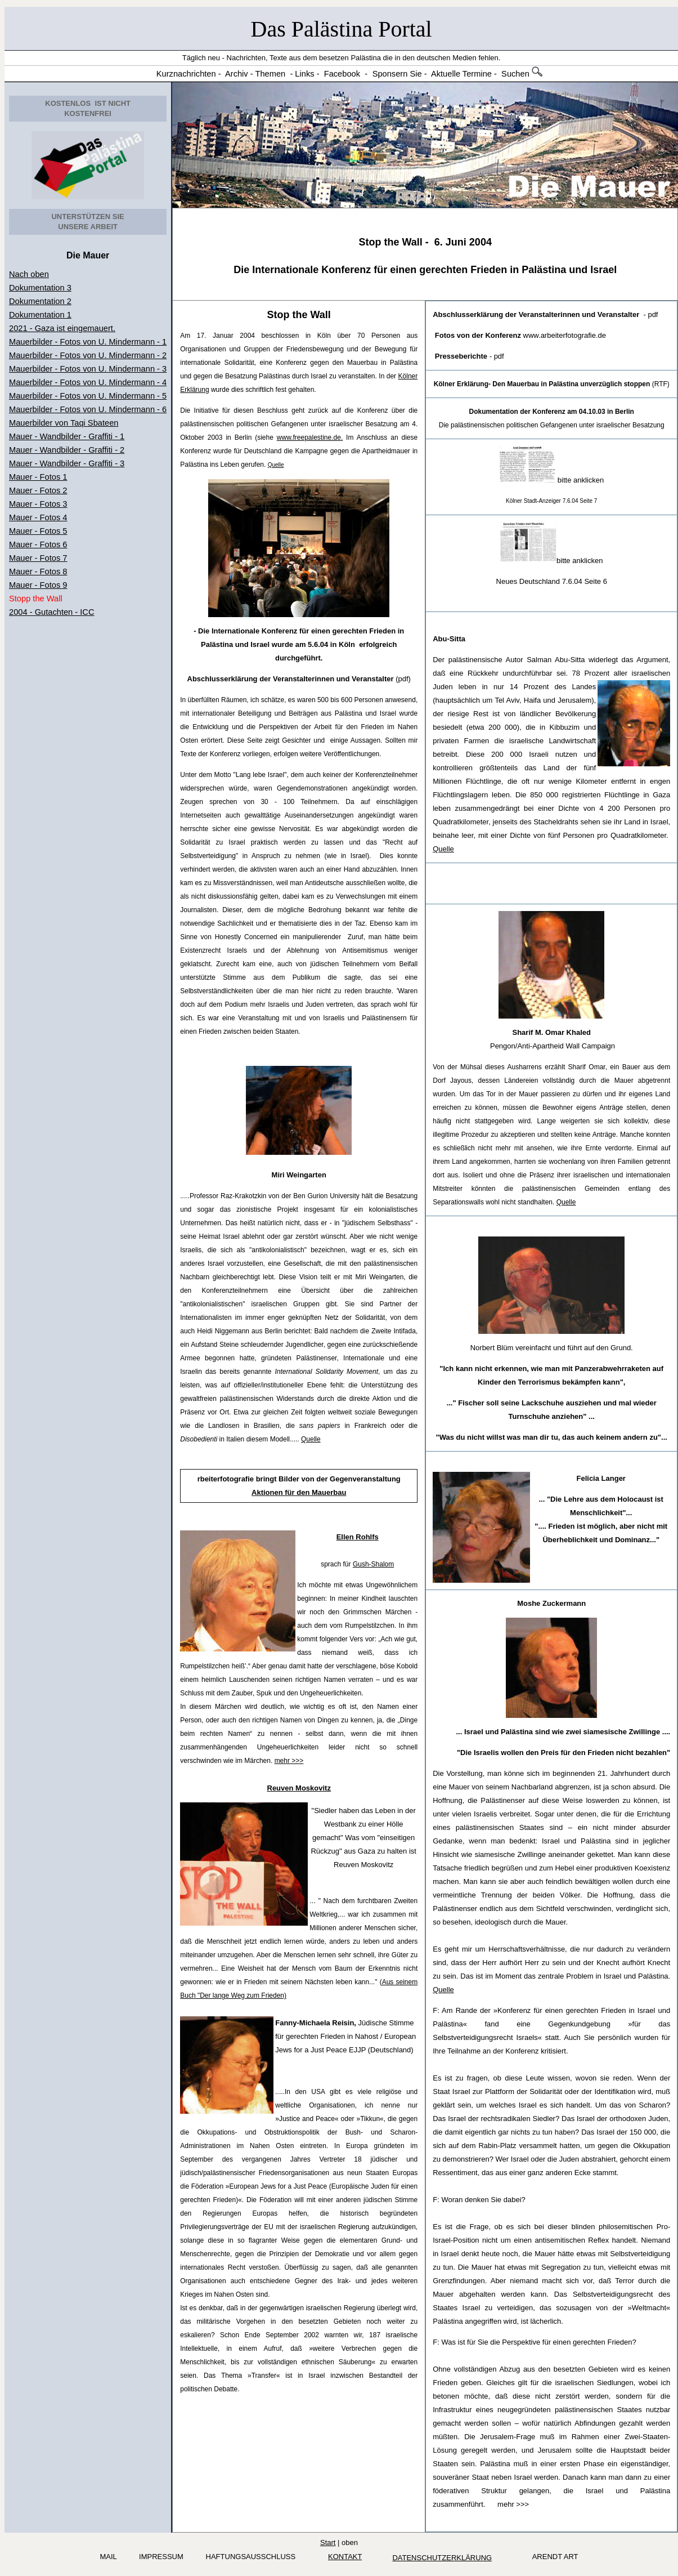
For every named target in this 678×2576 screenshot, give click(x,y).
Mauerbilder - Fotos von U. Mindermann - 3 (88, 368)
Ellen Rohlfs (357, 1537)
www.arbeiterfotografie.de (520, 335)
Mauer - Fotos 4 (38, 517)
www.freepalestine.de (309, 437)
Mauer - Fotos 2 (38, 490)
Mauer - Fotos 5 (38, 530)
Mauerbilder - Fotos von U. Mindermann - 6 (88, 409)
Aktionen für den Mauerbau (299, 1492)
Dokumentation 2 (40, 301)
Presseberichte (461, 356)
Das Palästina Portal (341, 29)
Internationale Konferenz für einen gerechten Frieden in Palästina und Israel (434, 269)
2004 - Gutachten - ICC (52, 612)
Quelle (311, 1439)
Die (74, 255)
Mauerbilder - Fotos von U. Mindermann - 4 (88, 382)
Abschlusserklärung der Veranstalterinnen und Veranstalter (290, 679)
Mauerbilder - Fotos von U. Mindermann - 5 (88, 395)
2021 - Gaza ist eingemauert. (62, 328)
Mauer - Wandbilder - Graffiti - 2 (66, 449)
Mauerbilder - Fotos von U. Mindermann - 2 (88, 355)
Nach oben (29, 274)
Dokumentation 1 (40, 314)
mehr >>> (289, 1761)
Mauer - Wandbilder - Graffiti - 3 (66, 463)
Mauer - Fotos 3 (38, 503)
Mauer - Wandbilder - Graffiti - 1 (66, 436)
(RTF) (552, 384)
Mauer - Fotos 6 (38, 544)
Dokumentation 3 (40, 287)
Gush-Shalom (373, 1564)
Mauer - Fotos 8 (38, 571)
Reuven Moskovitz (299, 1788)
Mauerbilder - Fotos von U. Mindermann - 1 (88, 341)
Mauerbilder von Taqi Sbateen (63, 422)
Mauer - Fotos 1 (38, 476)
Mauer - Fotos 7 (38, 557)
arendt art (553, 2556)
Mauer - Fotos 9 (38, 585)
